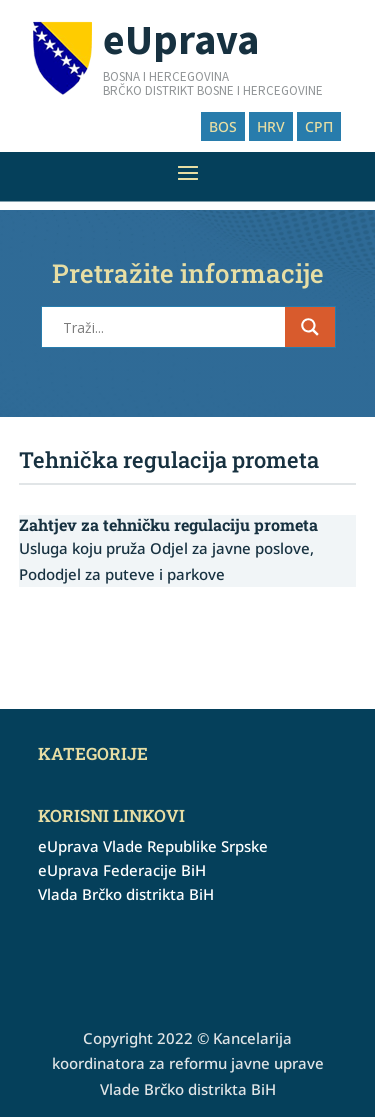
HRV (271, 126)
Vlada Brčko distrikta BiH (126, 894)
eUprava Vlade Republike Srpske (153, 846)
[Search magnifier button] (310, 327)
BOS (223, 126)
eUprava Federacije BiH (122, 870)
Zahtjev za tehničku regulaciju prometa (168, 524)
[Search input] (172, 327)
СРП (319, 126)
